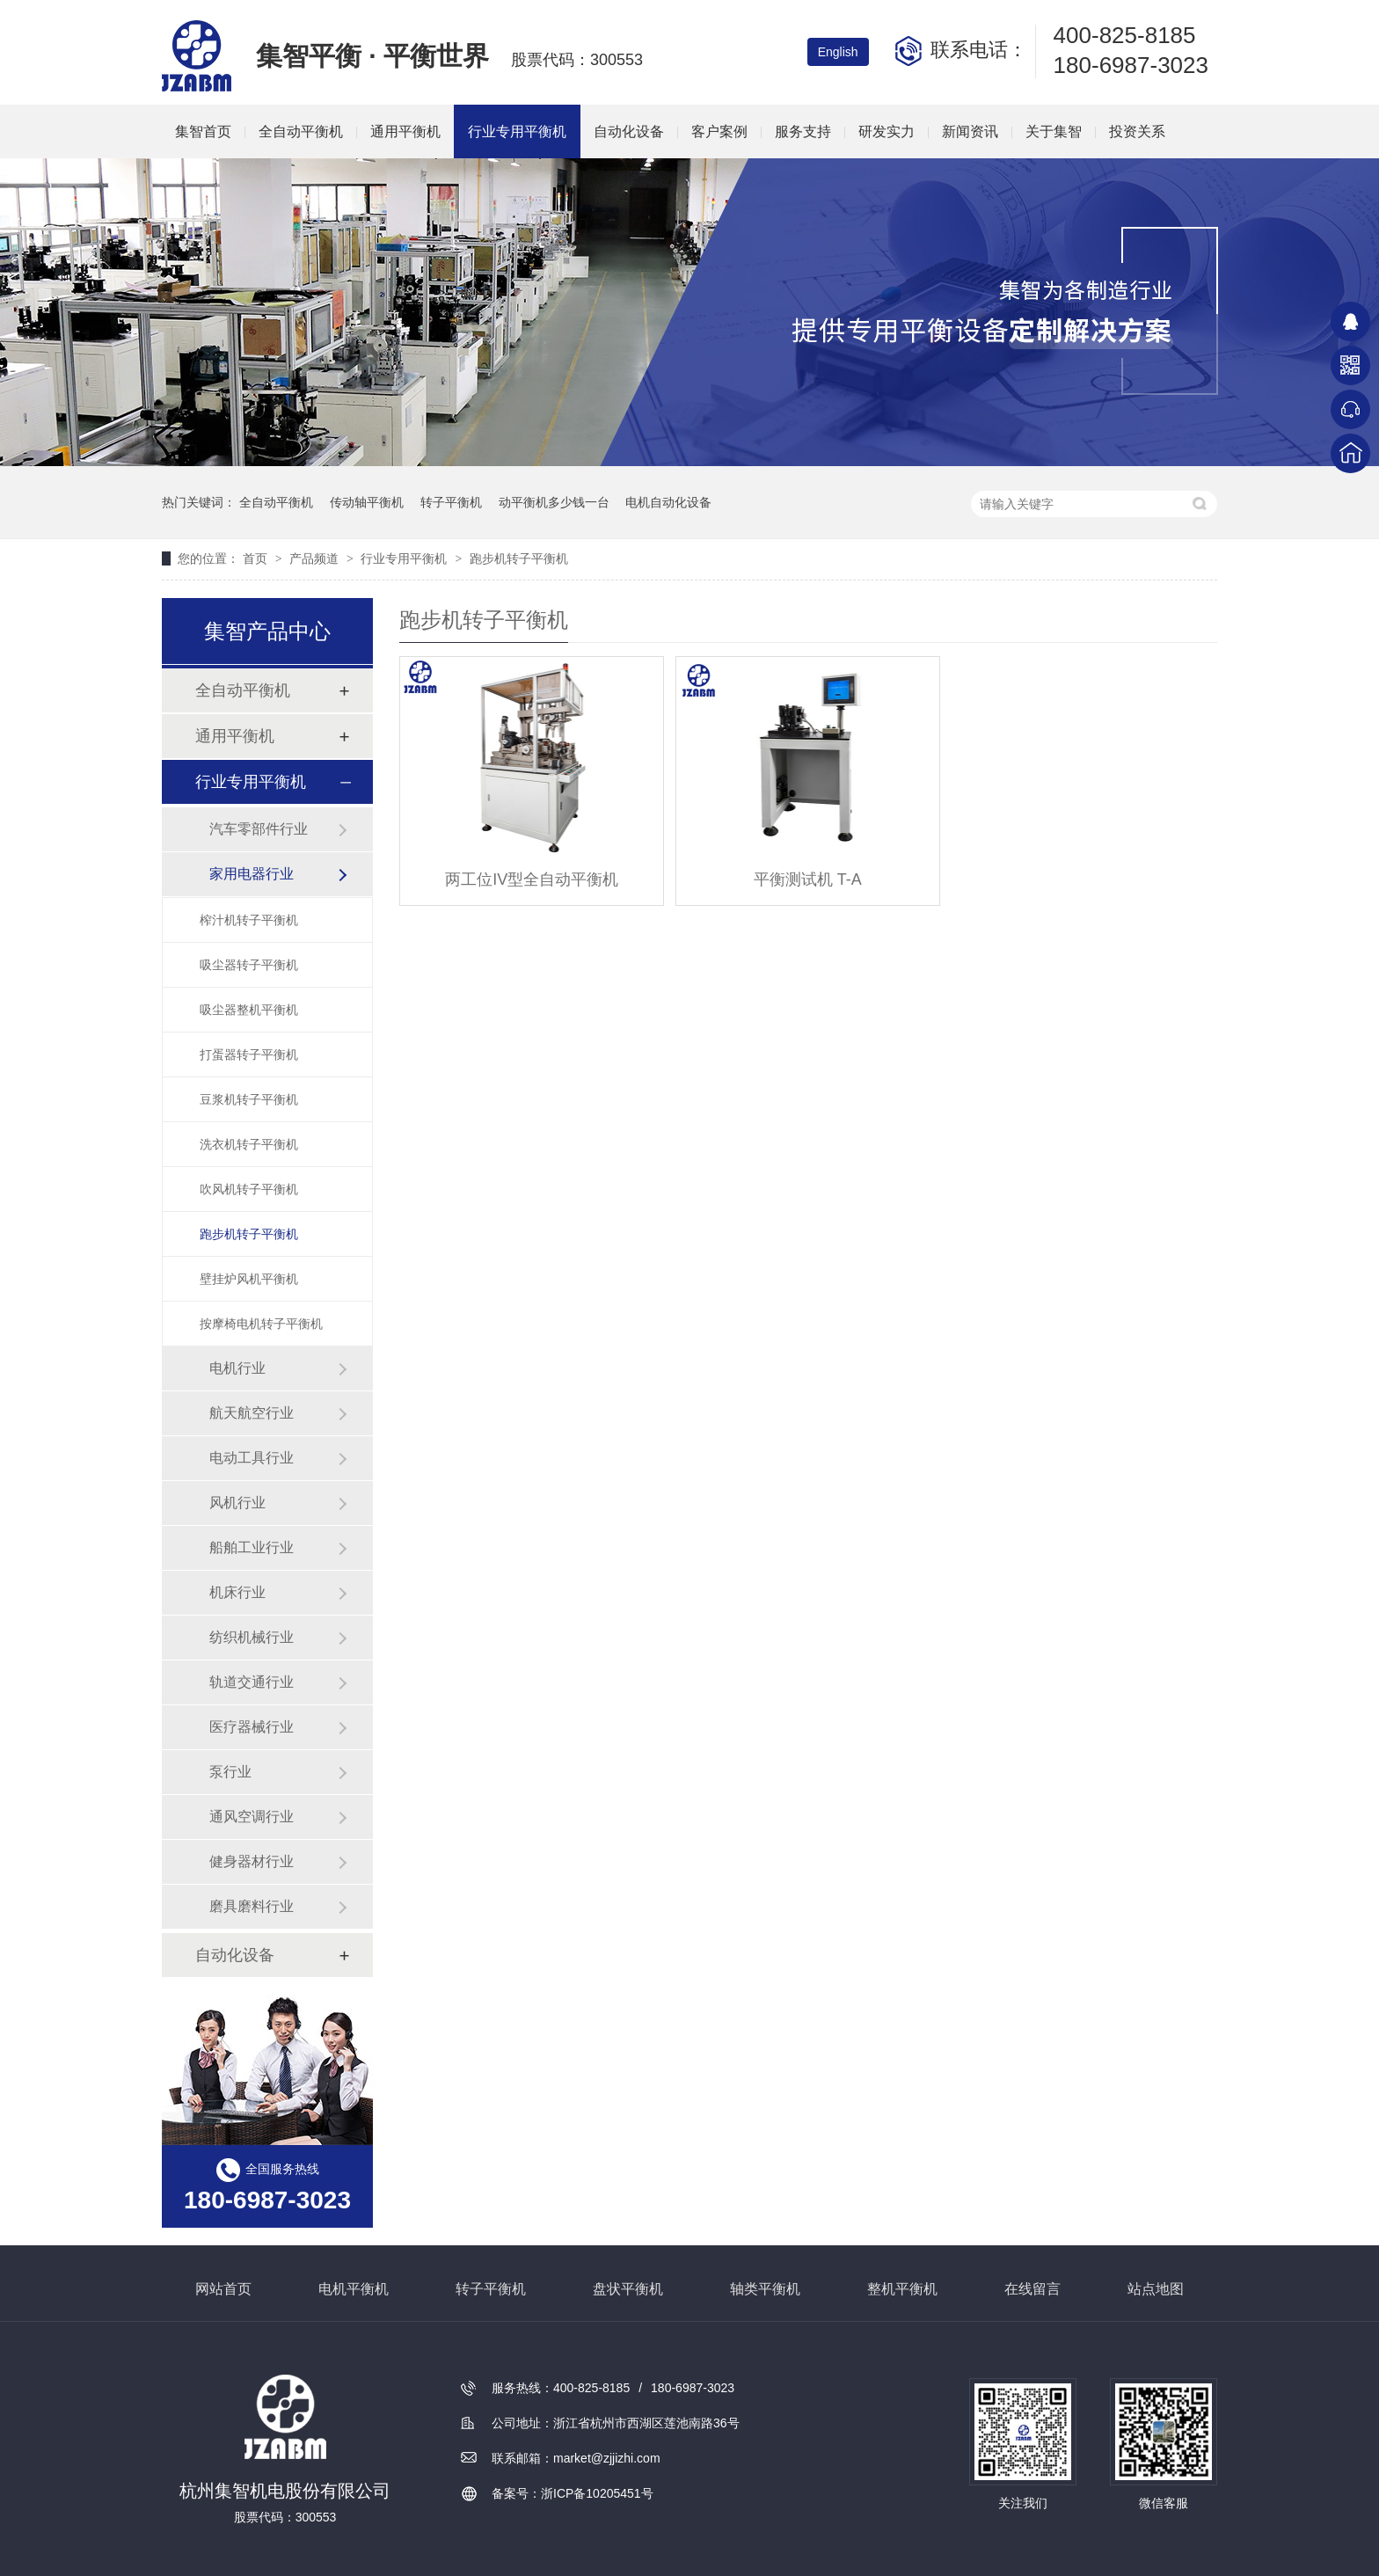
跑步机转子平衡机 (519, 558)
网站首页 (223, 2288)
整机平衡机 (902, 2288)
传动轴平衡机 (367, 502)
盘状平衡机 (628, 2288)
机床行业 (237, 1592)
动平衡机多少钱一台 (554, 502)
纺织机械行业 (251, 1637)
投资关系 (1137, 131)
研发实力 (886, 131)
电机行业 (237, 1368)
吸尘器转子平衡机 (249, 965)
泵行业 (230, 1771)
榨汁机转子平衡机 (249, 920)
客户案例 (719, 131)
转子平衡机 (451, 502)
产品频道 (315, 558)
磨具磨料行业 (251, 1906)
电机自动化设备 (668, 502)
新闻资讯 (970, 131)
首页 (257, 558)
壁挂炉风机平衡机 (249, 1279)
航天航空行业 (251, 1412)
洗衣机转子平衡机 (249, 1144)
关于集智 (1053, 131)
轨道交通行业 (251, 1682)
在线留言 (1032, 2288)
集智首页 (203, 131)
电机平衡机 (353, 2288)
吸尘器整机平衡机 (249, 1010)
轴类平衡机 (765, 2288)
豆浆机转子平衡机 (249, 1099)
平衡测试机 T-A (808, 879)
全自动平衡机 (301, 131)
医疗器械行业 (251, 1726)
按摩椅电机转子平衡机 (261, 1324)
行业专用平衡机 (517, 131)
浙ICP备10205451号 (597, 2493)
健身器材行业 (251, 1861)
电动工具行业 (251, 1457)
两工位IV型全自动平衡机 (531, 879)
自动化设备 (629, 131)
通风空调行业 (251, 1816)
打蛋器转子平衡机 (249, 1054)
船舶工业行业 (251, 1547)
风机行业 (237, 1502)
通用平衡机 (405, 131)
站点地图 (1155, 2288)
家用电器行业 (251, 873)
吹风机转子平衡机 (249, 1189)
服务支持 (803, 131)
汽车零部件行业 (258, 828)
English (838, 52)
